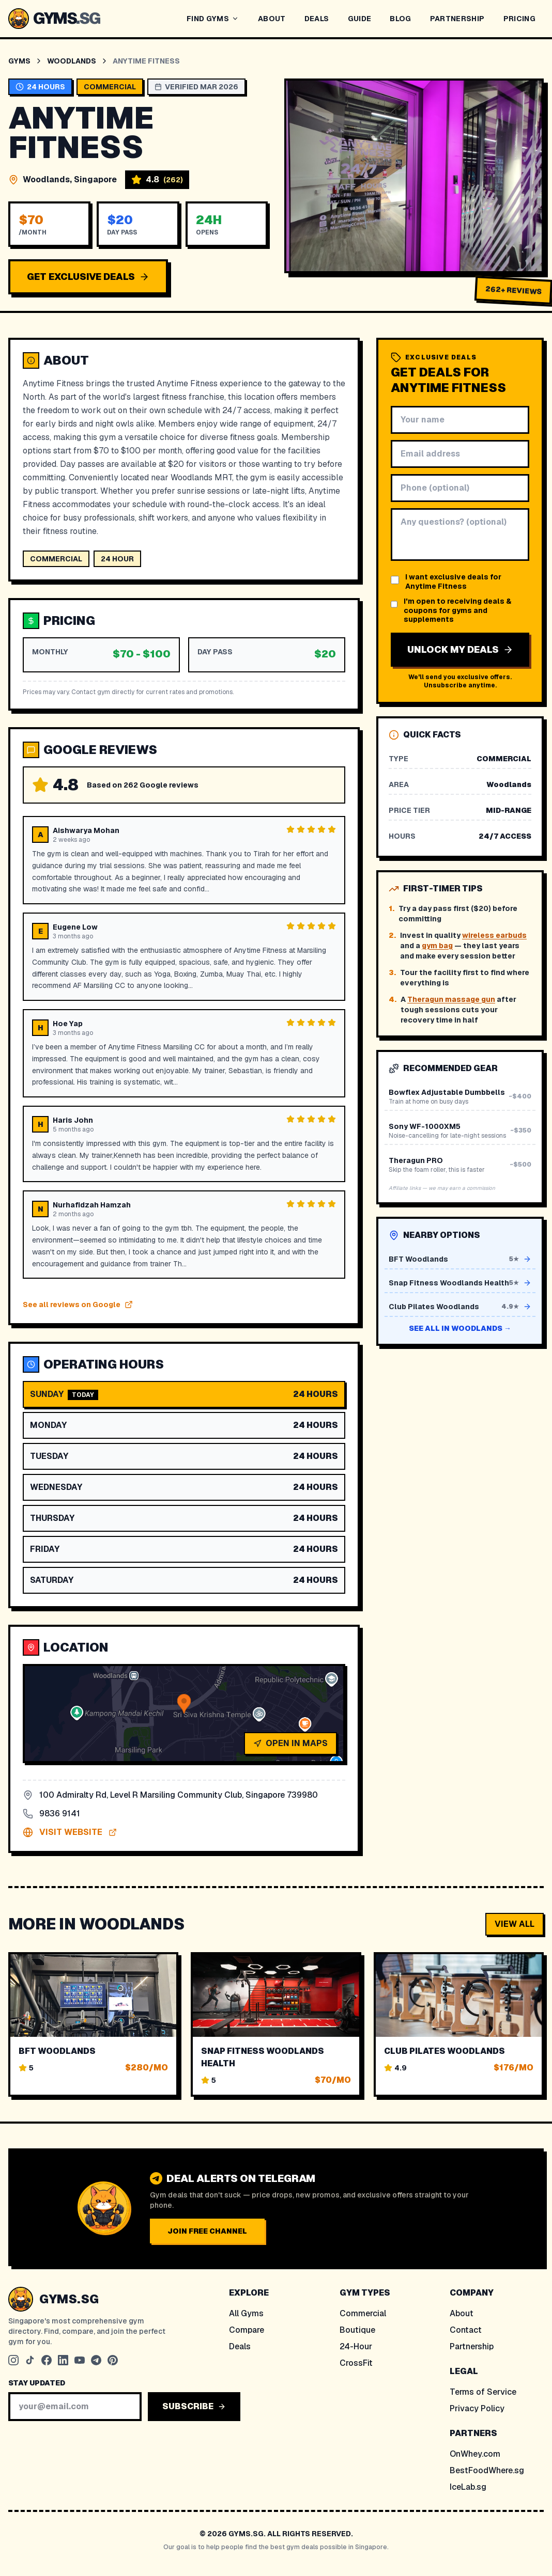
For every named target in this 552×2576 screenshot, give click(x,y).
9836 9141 (51, 1813)
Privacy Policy (477, 2408)
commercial (56, 558)
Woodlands (71, 61)
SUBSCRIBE (194, 2406)
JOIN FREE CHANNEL (207, 2231)
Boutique (357, 2329)
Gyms (19, 61)
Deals (240, 2346)
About (461, 2313)
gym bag (437, 945)
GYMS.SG (69, 2299)
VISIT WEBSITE (70, 1832)
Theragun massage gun (451, 999)
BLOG (400, 18)
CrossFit (356, 2363)
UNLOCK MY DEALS (460, 649)
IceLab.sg (468, 2486)
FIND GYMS (213, 18)
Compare (246, 2329)
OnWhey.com (475, 2453)
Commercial (363, 2313)
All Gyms (246, 2313)
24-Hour (356, 2346)
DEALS (316, 18)
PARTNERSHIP (457, 18)
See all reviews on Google (78, 1304)
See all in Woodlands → (460, 1328)
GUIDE (360, 18)
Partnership (472, 2346)
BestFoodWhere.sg (487, 2470)
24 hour (117, 558)
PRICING (519, 18)
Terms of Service (483, 2391)
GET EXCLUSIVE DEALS (88, 276)
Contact (466, 2329)
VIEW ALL (514, 1924)
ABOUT (272, 18)
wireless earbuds (494, 935)
